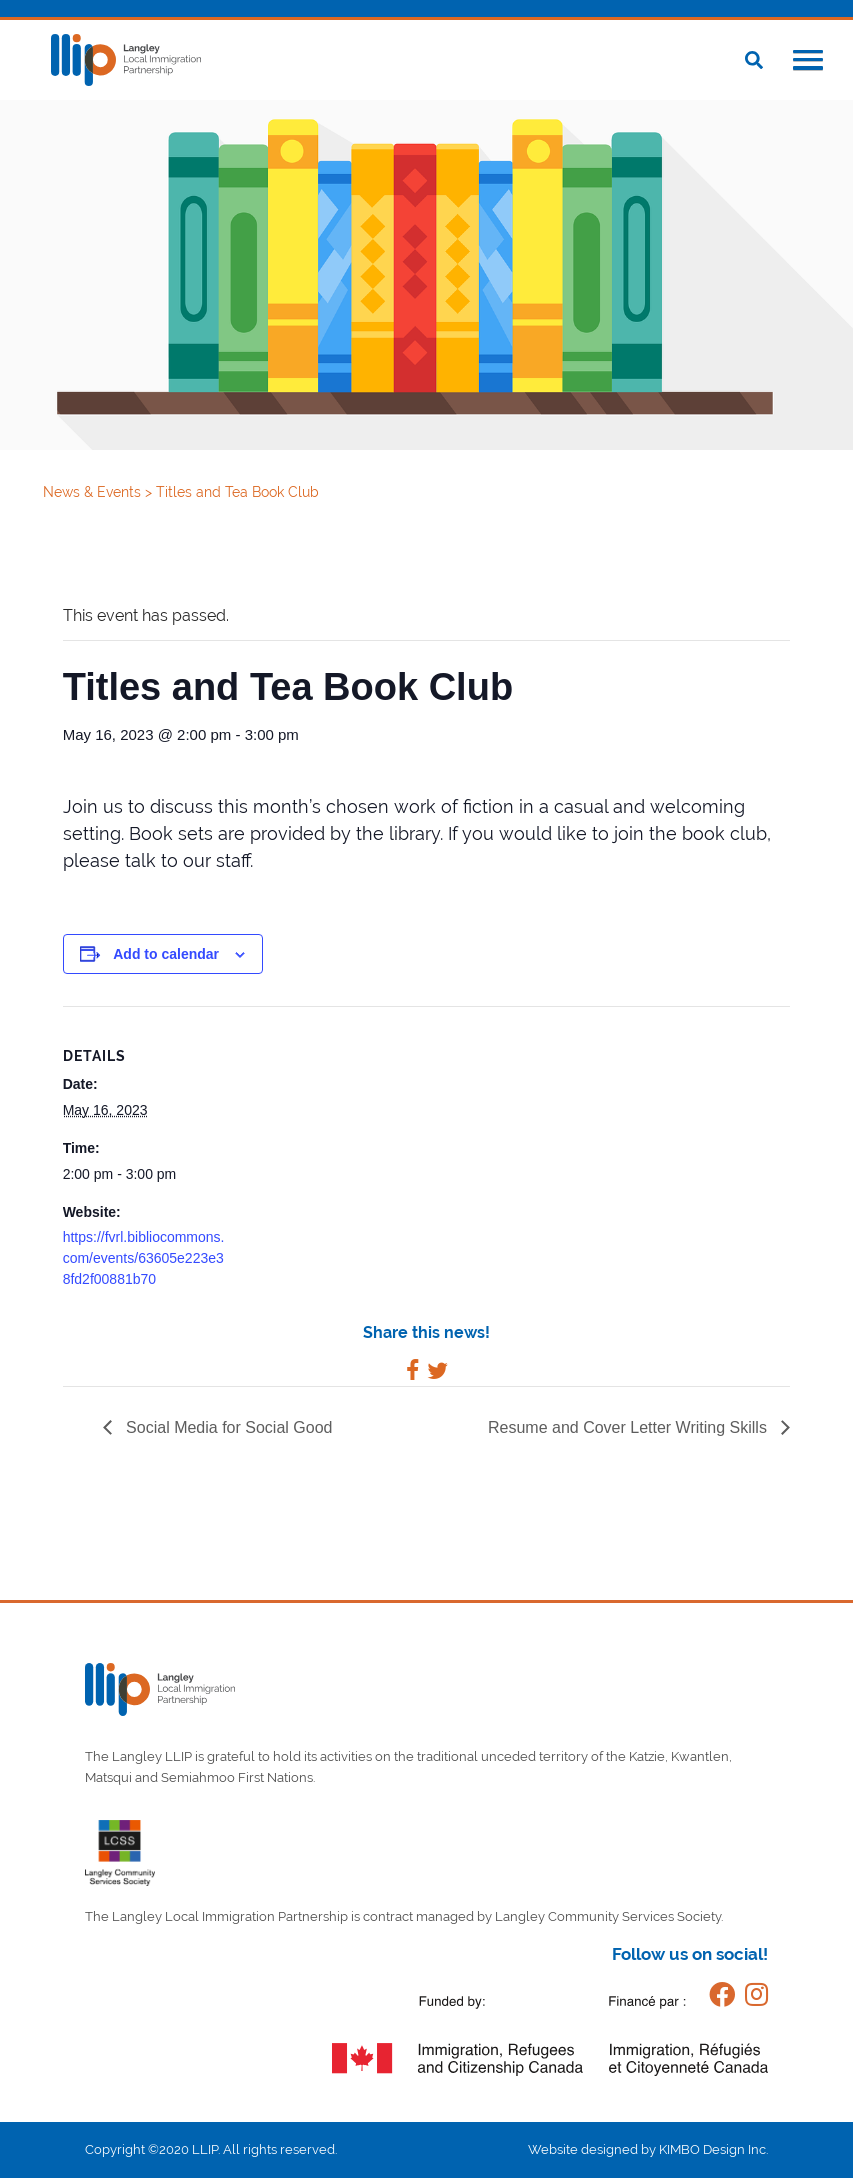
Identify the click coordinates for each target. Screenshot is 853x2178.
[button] (808, 62)
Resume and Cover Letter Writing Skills (629, 1427)
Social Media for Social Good (227, 1427)
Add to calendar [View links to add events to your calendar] (166, 954)
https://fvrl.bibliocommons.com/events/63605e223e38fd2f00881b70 (144, 1258)
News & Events (94, 492)
